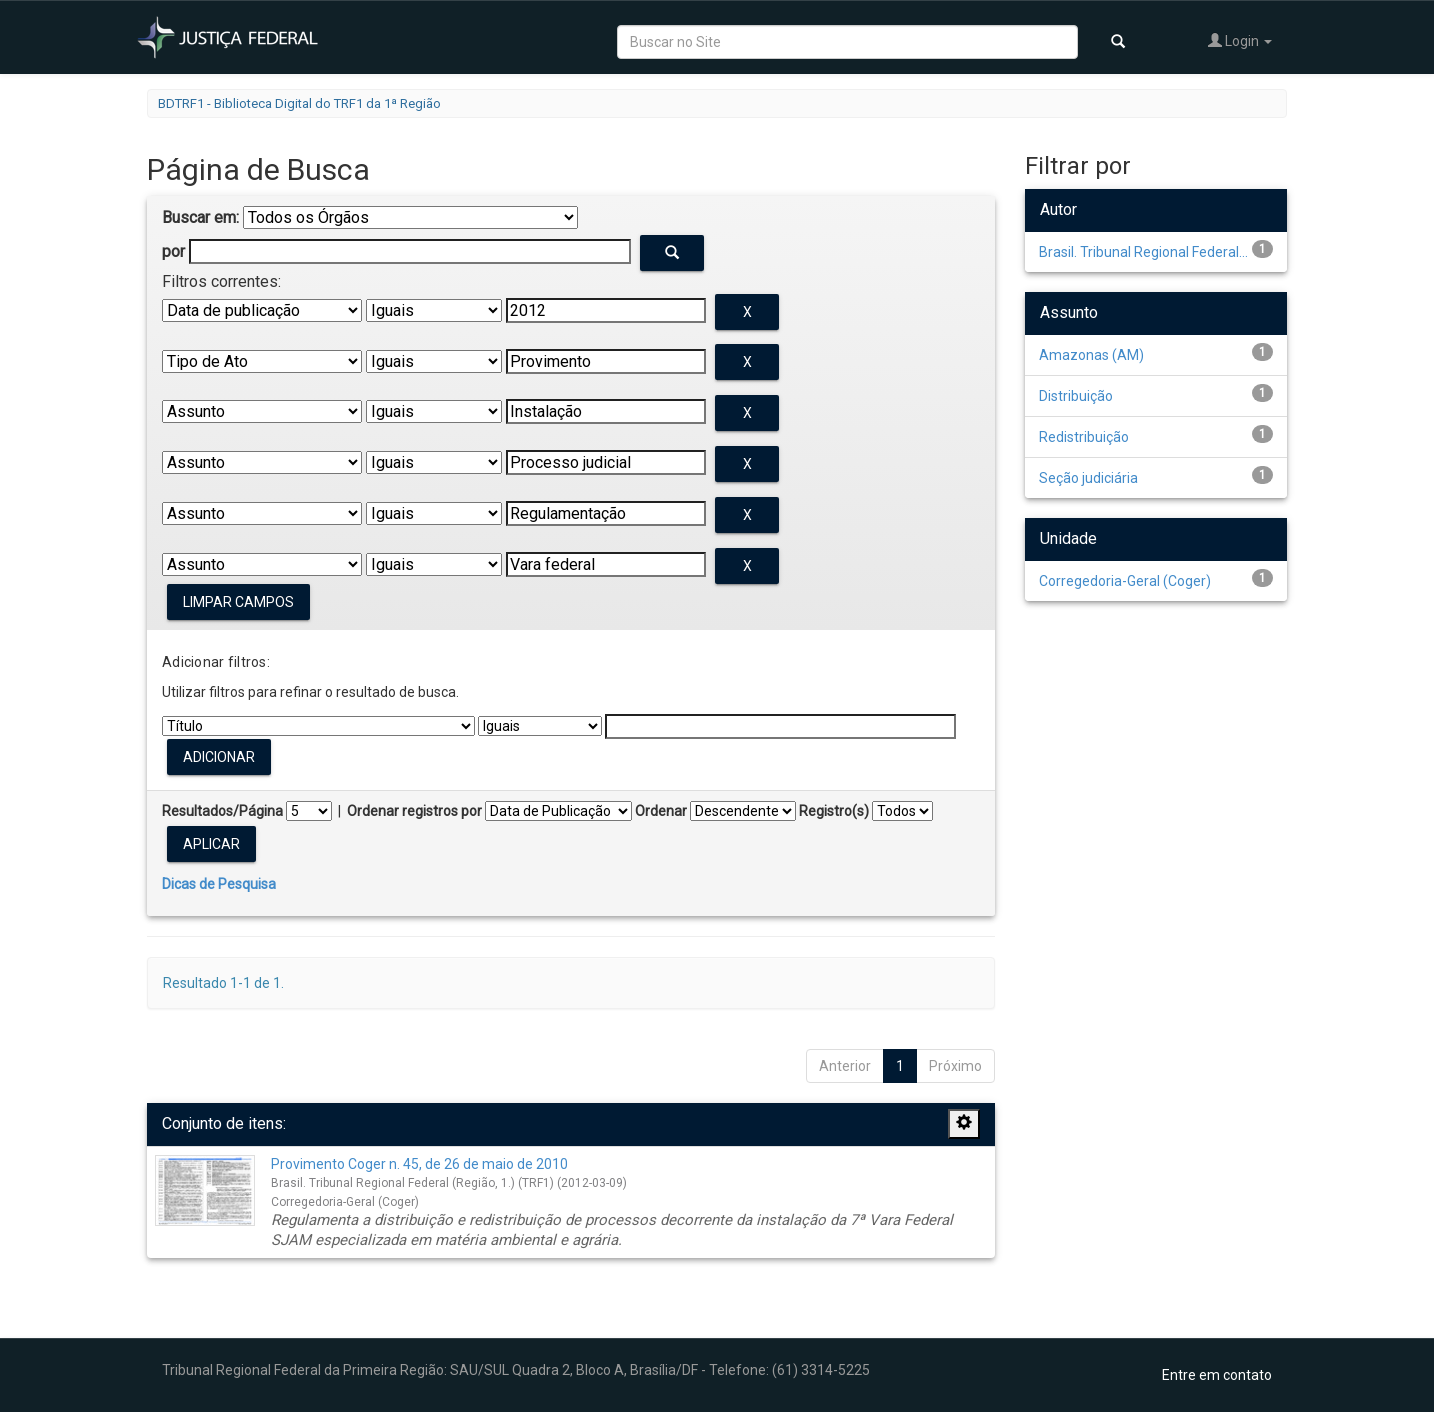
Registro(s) (834, 811)
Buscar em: (200, 217)
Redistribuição (1084, 437)
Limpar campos (238, 602)
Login (1240, 40)
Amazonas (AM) (1091, 355)
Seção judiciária (1088, 478)
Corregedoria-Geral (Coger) (1125, 581)
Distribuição (1076, 396)
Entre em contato (1217, 1375)
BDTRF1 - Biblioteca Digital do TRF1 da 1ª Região (299, 103)
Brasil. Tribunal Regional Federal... (1143, 252)
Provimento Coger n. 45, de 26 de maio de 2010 (419, 1164)
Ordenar (661, 811)
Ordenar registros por (414, 811)
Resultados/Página (222, 811)
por (173, 251)
